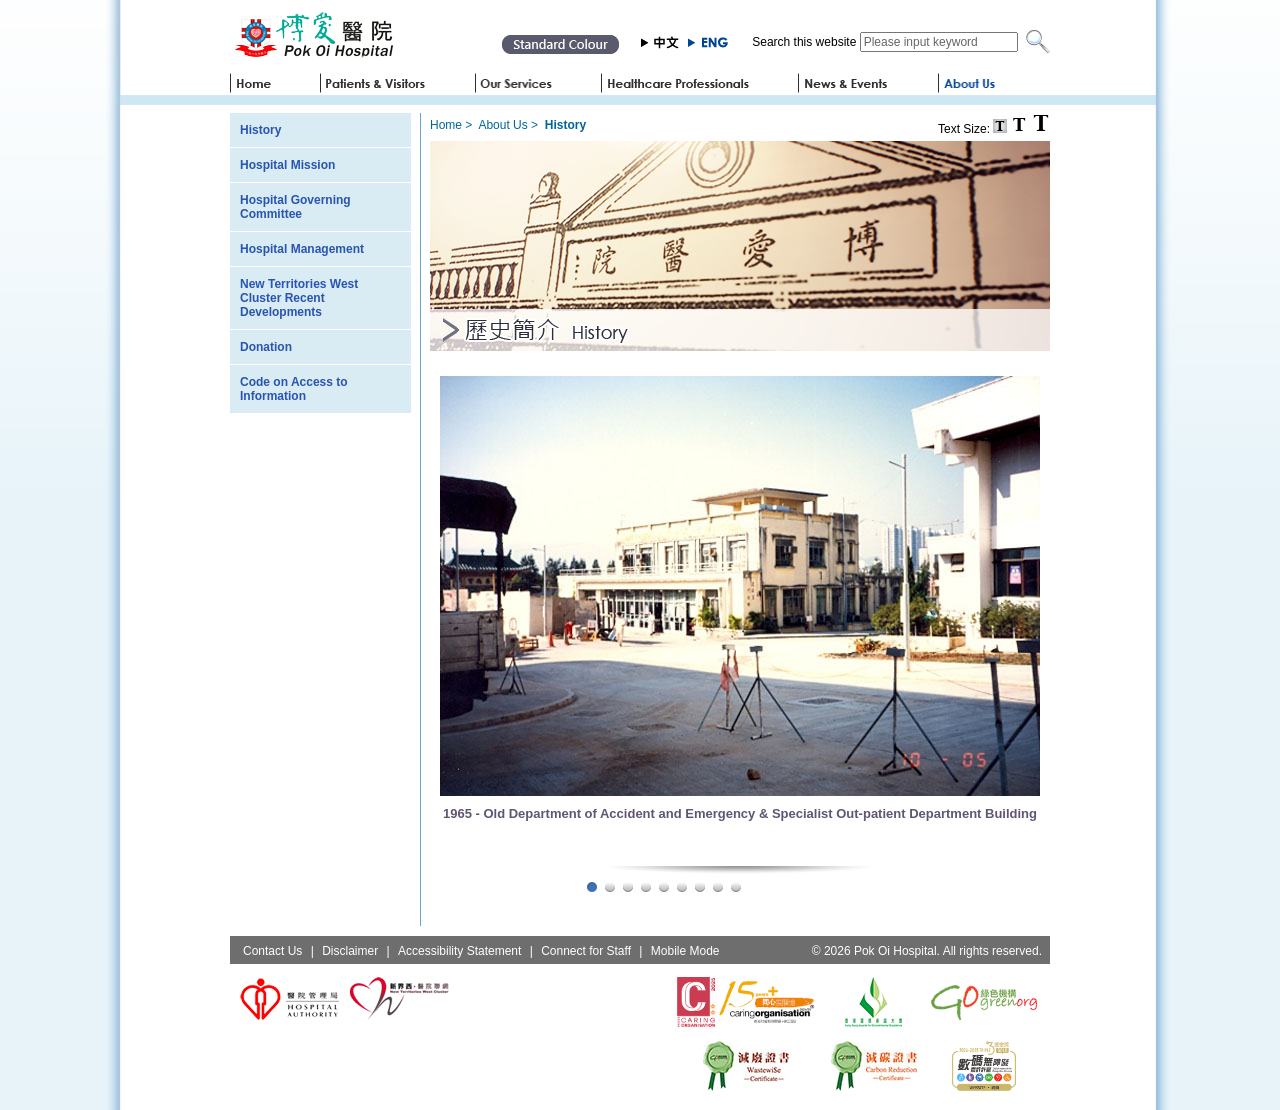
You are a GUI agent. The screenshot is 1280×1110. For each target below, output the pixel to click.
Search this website (804, 42)
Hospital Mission (287, 165)
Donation (266, 347)
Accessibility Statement (459, 951)
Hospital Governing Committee (295, 207)
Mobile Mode (685, 951)
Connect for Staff (586, 951)
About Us (502, 125)
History (260, 130)
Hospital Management (302, 249)
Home (446, 125)
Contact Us (272, 951)
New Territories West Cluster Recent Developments (299, 298)
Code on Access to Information (294, 389)
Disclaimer (350, 951)
